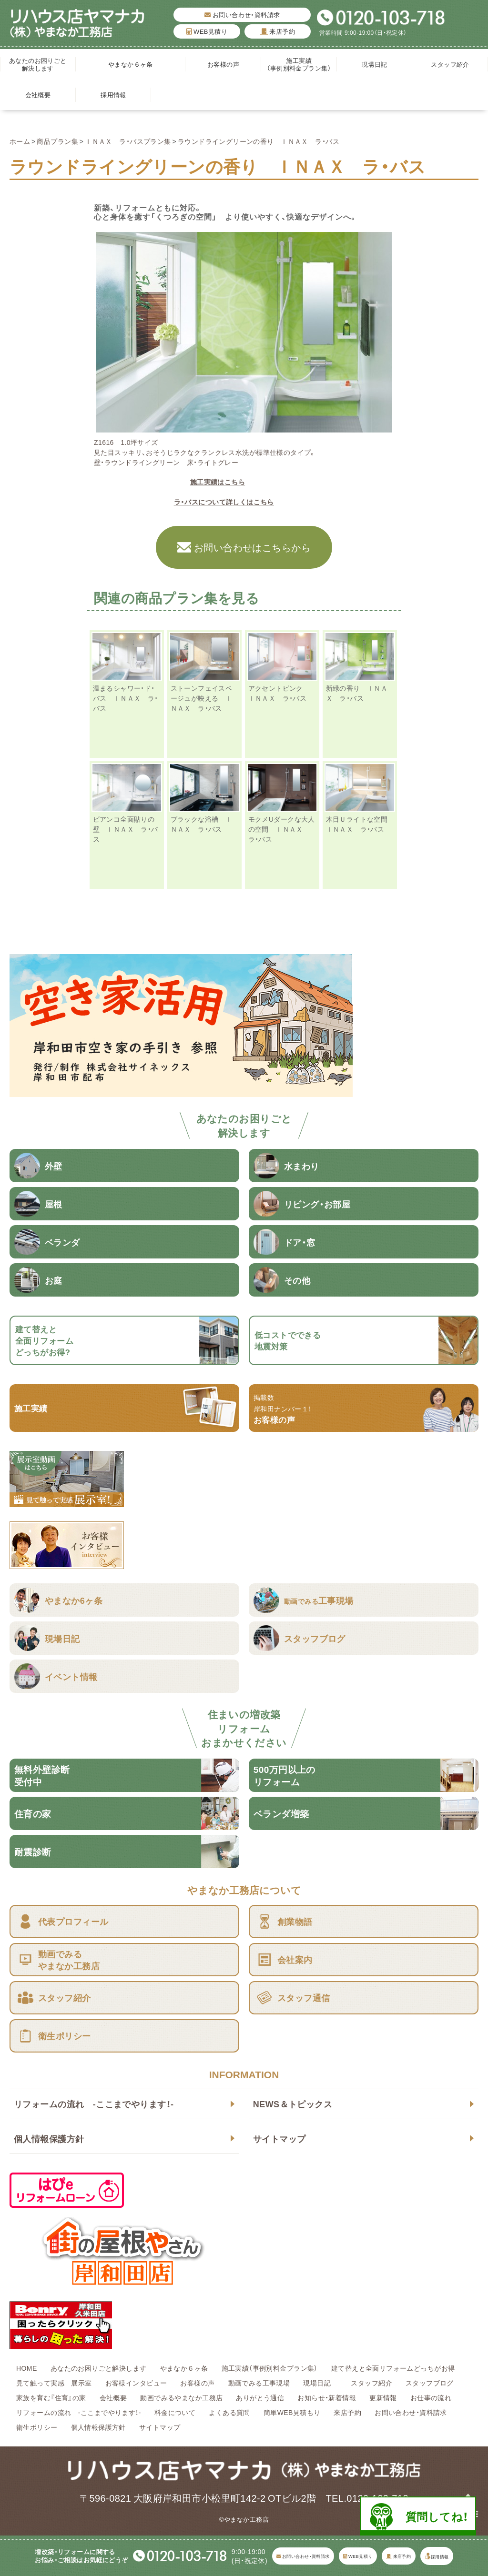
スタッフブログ (430, 2382)
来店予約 (277, 31)
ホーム (20, 141)
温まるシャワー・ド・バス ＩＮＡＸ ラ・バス (125, 698)
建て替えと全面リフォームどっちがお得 (393, 2368)
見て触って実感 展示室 (54, 2382)
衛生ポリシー (37, 2427)
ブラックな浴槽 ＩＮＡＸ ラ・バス (202, 824)
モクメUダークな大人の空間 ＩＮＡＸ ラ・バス (281, 829)
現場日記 (378, 64)
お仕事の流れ (431, 2397)
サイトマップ (279, 2138)
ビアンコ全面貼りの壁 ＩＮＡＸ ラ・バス (125, 829)
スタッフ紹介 (450, 64)
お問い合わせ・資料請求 (242, 14)
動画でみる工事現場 (259, 2382)
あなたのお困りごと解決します (38, 64)
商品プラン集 (57, 141)
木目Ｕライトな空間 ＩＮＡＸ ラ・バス (360, 824)
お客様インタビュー (136, 2382)
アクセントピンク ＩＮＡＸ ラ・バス (279, 693)
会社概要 (38, 94)
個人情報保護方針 (49, 2138)
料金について (175, 2412)
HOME (26, 2368)
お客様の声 (223, 64)
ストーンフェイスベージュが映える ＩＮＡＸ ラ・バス (202, 698)
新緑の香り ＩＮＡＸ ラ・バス (357, 693)
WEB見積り (206, 31)
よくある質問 (229, 2412)
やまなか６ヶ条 (130, 64)
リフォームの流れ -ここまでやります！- (93, 2103)
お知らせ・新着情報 (326, 2397)
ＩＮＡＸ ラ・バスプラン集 (128, 141)
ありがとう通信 (260, 2397)
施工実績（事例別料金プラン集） (299, 64)
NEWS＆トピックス (292, 2103)
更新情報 (383, 2397)
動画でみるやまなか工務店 (181, 2397)
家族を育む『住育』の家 (51, 2397)
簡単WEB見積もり (292, 2412)
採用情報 (113, 94)
